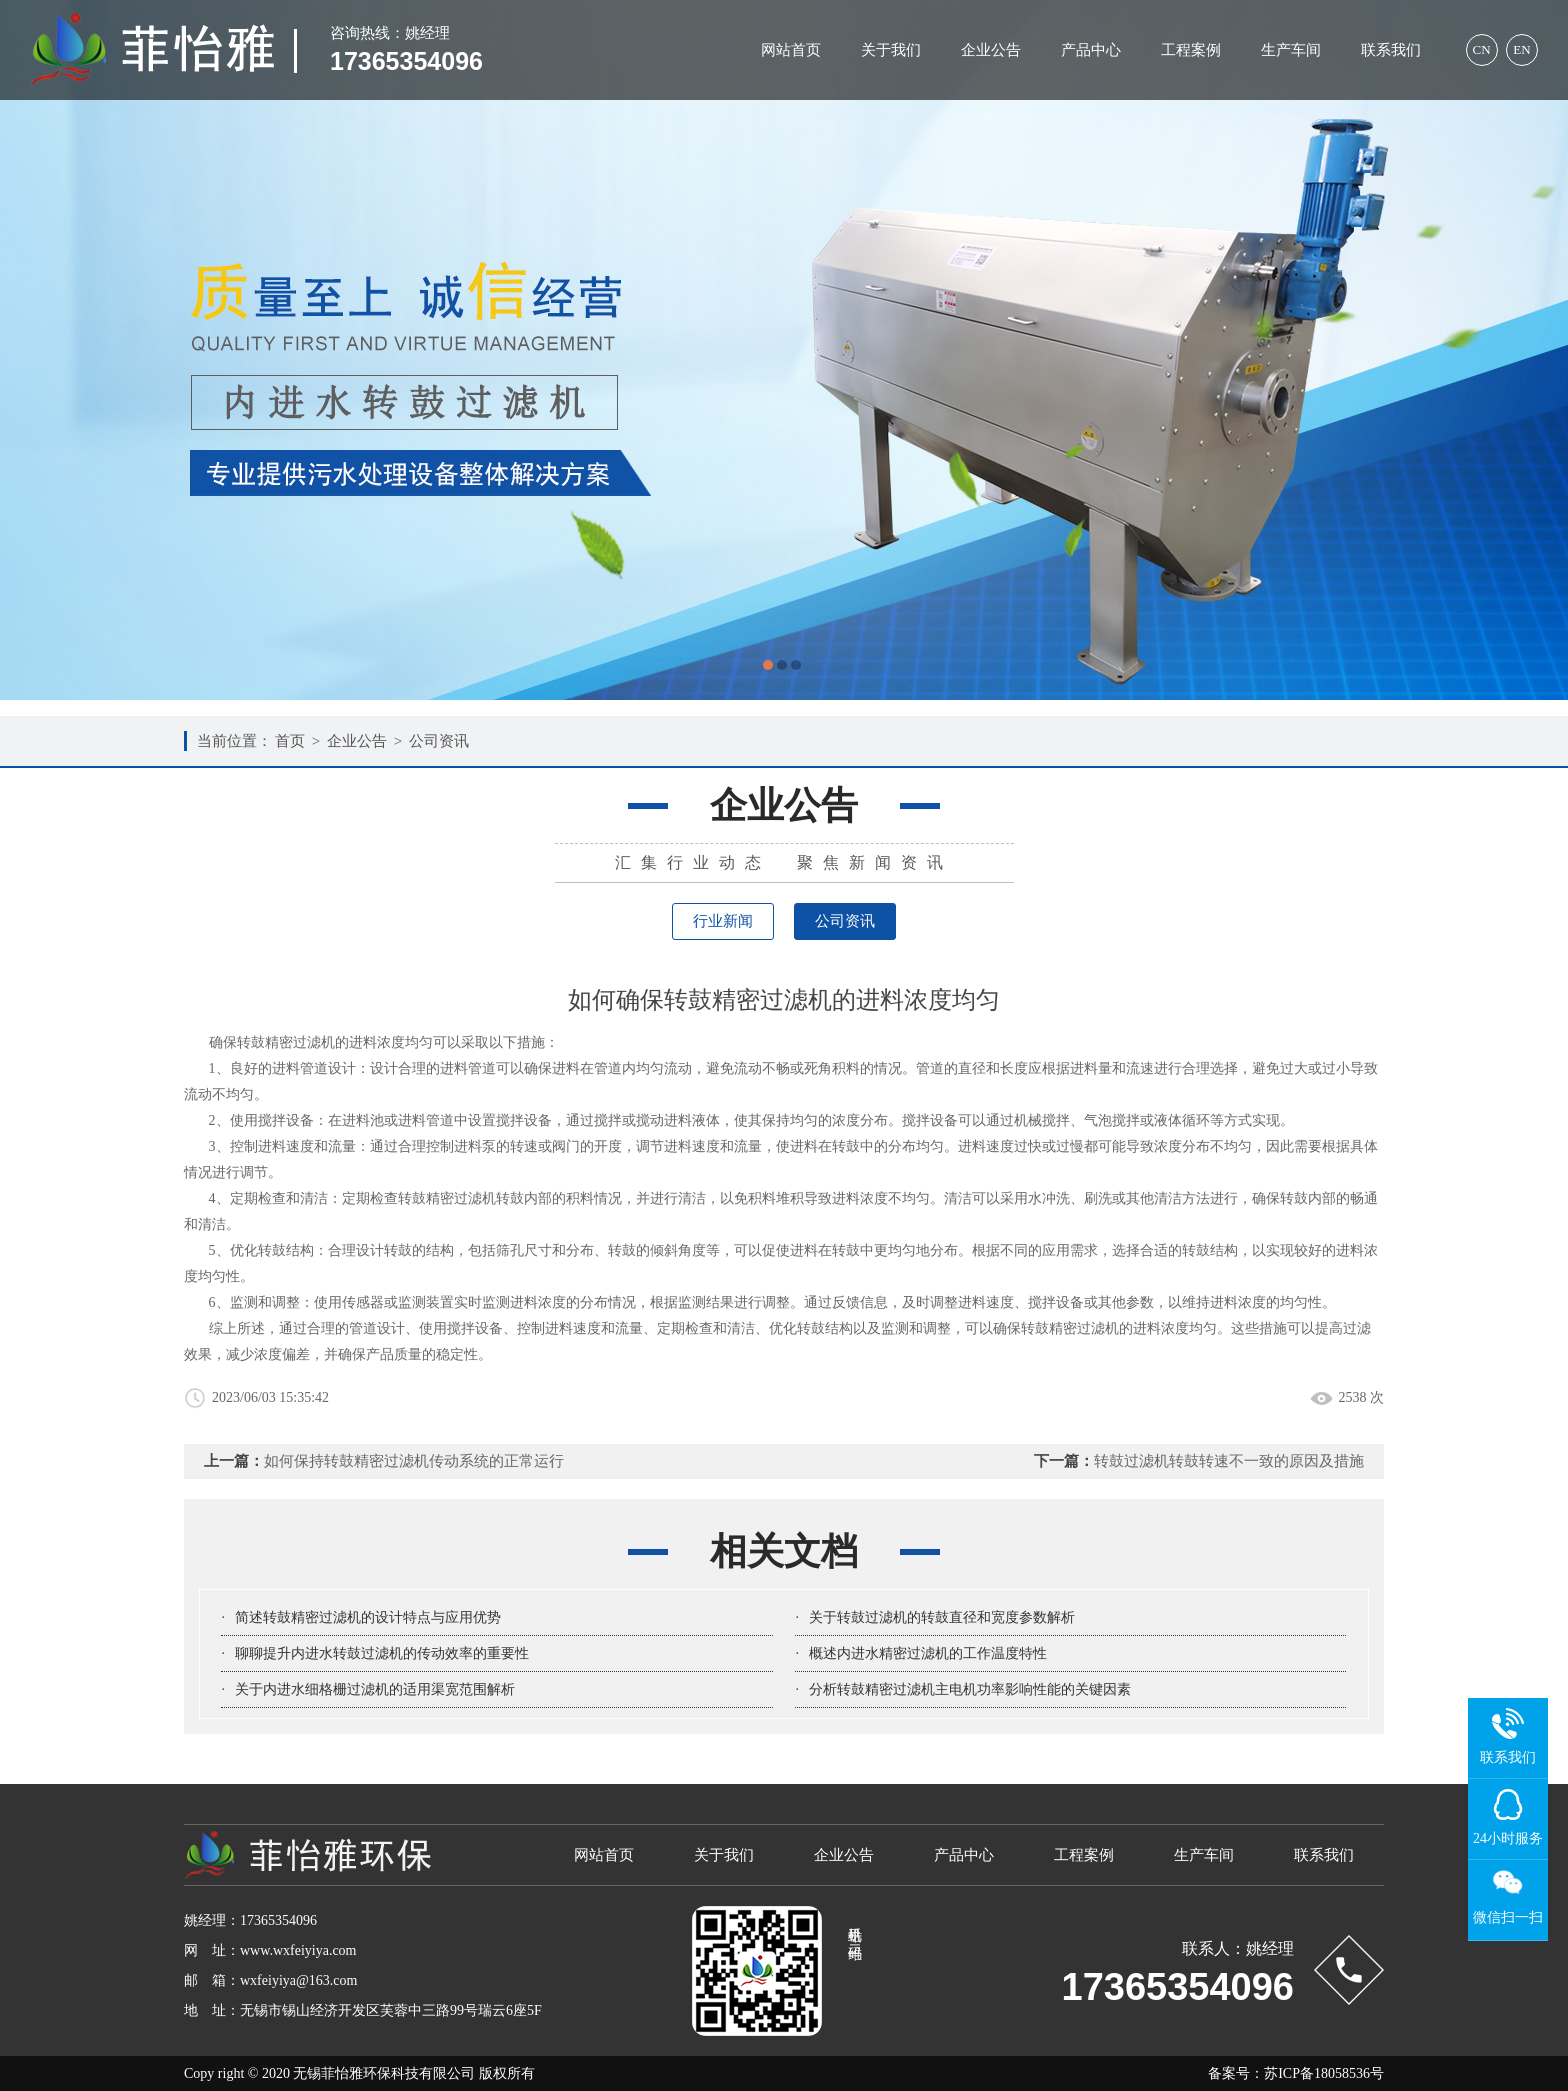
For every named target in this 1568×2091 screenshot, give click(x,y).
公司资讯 (439, 741)
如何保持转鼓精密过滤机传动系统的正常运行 (414, 1461)
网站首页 (791, 50)
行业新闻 (723, 921)
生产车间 (1291, 50)
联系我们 (1391, 50)
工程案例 (1191, 50)
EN (1521, 49)
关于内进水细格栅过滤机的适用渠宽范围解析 (375, 1689)
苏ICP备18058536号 (1324, 2073)
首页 (290, 741)
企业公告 (991, 50)
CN (1481, 49)
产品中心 (1091, 50)
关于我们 (891, 50)
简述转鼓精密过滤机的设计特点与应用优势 (368, 1617)
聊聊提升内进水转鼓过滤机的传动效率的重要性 (382, 1653)
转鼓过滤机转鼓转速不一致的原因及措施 (1229, 1461)
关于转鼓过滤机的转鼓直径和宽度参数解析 (942, 1617)
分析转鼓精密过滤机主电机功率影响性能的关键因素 (970, 1689)
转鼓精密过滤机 (447, 1198)
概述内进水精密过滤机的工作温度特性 (928, 1653)
